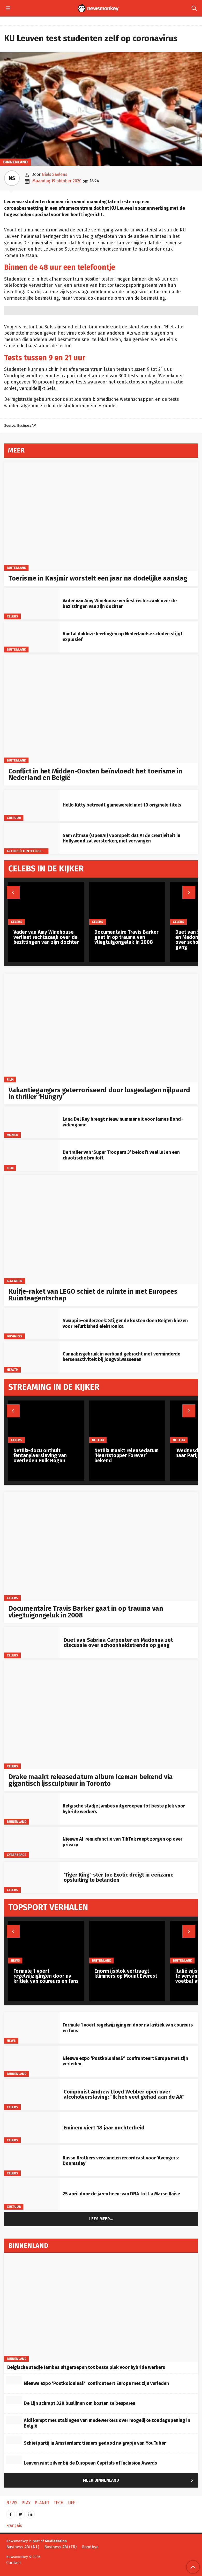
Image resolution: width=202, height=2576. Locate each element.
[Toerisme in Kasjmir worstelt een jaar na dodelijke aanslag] (101, 516)
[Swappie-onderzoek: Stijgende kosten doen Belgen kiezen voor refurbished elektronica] (31, 1323)
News (11, 2041)
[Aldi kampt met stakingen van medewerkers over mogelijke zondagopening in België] (14, 2420)
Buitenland (16, 567)
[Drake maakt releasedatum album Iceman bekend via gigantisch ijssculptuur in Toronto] (101, 1714)
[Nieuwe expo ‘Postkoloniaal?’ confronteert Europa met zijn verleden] (31, 2061)
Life (71, 2502)
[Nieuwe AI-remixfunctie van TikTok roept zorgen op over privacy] (31, 1842)
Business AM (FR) (60, 2546)
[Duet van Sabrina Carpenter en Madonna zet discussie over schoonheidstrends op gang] (31, 1642)
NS (12, 178)
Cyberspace (16, 1855)
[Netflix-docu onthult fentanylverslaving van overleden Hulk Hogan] (46, 1421)
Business (15, 1336)
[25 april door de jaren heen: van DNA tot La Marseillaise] (31, 2193)
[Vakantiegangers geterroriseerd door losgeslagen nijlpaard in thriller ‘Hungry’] (101, 1028)
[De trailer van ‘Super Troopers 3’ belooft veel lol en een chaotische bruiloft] (31, 1155)
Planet (42, 2502)
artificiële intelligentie (28, 851)
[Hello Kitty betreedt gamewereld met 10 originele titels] (31, 805)
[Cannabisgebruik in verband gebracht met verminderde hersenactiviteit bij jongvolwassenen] (31, 1356)
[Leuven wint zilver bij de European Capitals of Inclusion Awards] (14, 2460)
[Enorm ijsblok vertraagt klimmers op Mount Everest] (127, 1942)
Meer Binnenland (139, 2480)
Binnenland (15, 162)
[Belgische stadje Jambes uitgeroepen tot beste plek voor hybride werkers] (31, 1808)
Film (10, 1079)
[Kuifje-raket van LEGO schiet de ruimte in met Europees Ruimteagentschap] (101, 1229)
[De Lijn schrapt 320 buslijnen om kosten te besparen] (14, 2400)
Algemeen (15, 1281)
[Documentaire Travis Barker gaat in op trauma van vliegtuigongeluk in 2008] (101, 1546)
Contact (13, 2562)
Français (14, 2525)
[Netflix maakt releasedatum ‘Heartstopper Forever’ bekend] (127, 1421)
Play (26, 2502)
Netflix (98, 1440)
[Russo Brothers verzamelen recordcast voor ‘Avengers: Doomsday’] (31, 2160)
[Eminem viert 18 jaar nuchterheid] (31, 2127)
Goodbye (90, 2546)
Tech (58, 2502)
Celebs (12, 616)
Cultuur (14, 818)
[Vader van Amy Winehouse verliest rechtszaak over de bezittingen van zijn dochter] (31, 603)
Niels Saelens (54, 174)
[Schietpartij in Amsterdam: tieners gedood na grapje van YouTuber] (14, 2440)
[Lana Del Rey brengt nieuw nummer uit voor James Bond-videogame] (31, 1122)
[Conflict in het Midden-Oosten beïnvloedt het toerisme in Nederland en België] (101, 708)
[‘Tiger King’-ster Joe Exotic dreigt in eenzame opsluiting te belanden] (31, 1877)
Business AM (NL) (22, 2546)
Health (12, 1369)
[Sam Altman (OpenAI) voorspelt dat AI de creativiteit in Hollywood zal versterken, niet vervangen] (31, 838)
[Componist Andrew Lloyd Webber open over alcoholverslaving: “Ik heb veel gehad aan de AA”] (31, 2094)
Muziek (12, 1134)
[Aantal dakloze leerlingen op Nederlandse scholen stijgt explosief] (31, 636)
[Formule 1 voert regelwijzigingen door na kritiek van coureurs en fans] (31, 2027)
